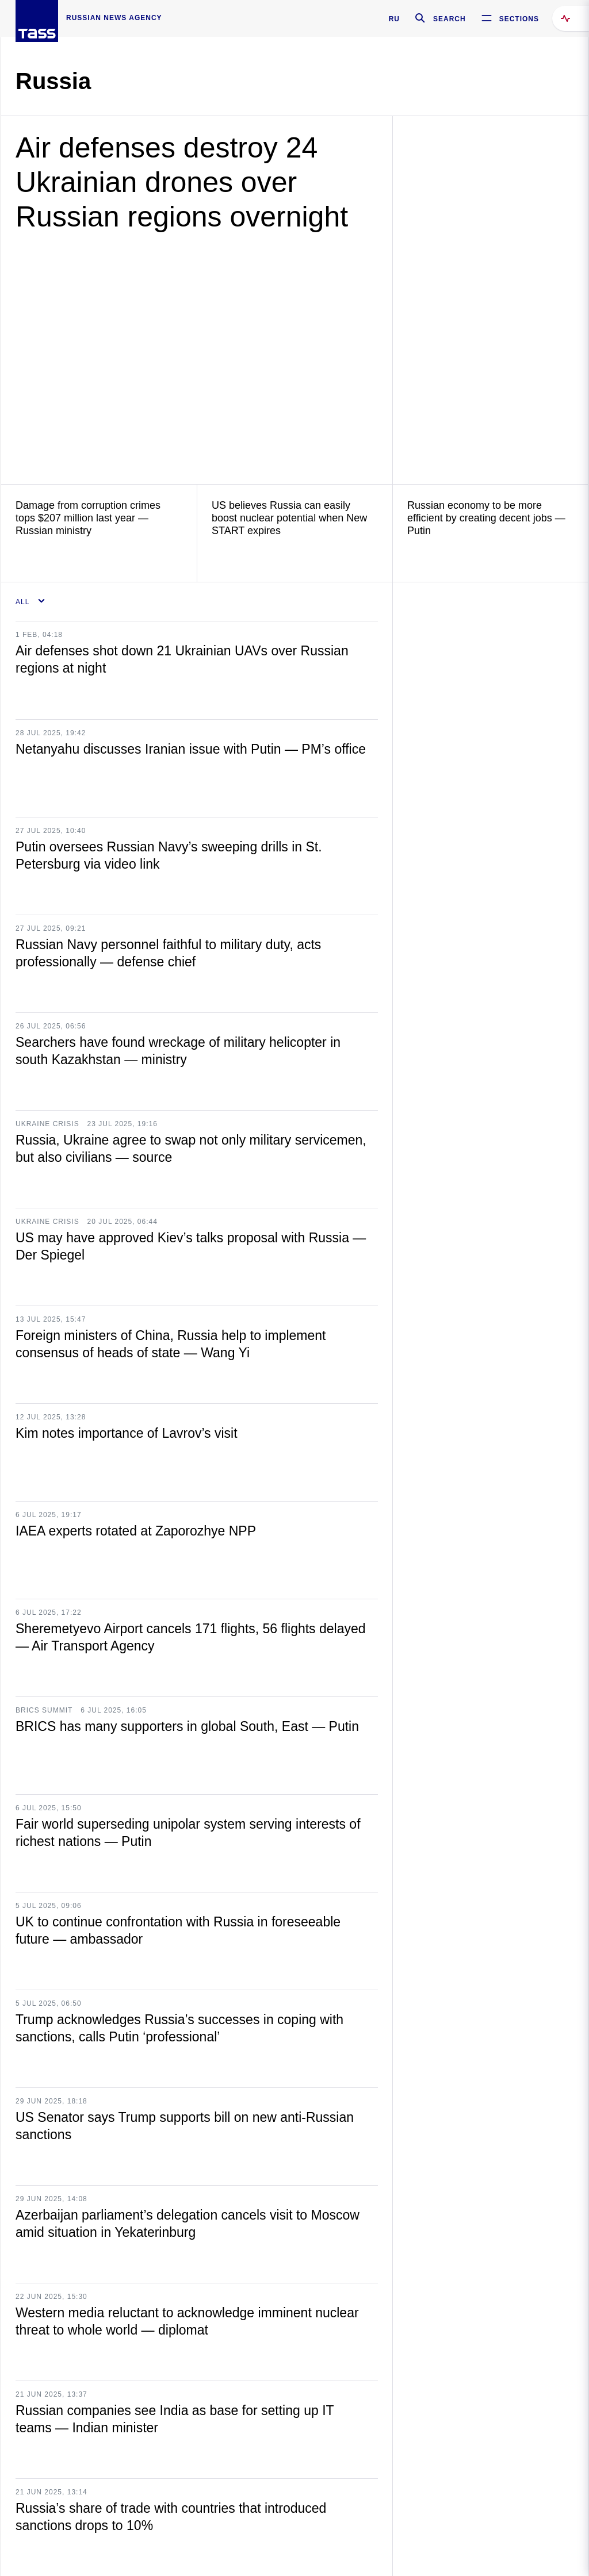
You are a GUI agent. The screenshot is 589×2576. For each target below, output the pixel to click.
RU (394, 19)
